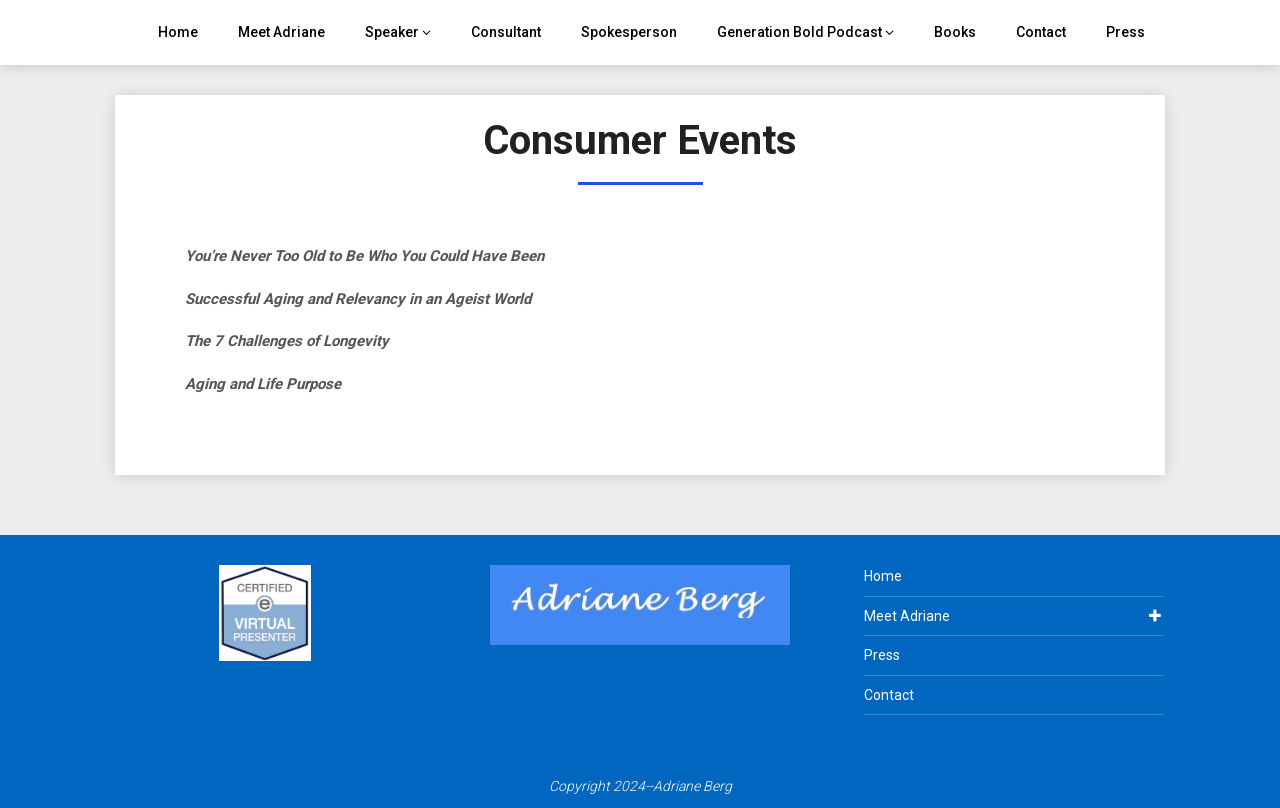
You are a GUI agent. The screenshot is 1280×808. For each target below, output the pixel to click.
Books (955, 32)
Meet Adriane (281, 32)
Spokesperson (629, 32)
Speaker (392, 32)
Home (178, 32)
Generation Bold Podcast (799, 32)
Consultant (506, 32)
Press (1125, 32)
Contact (1041, 32)
